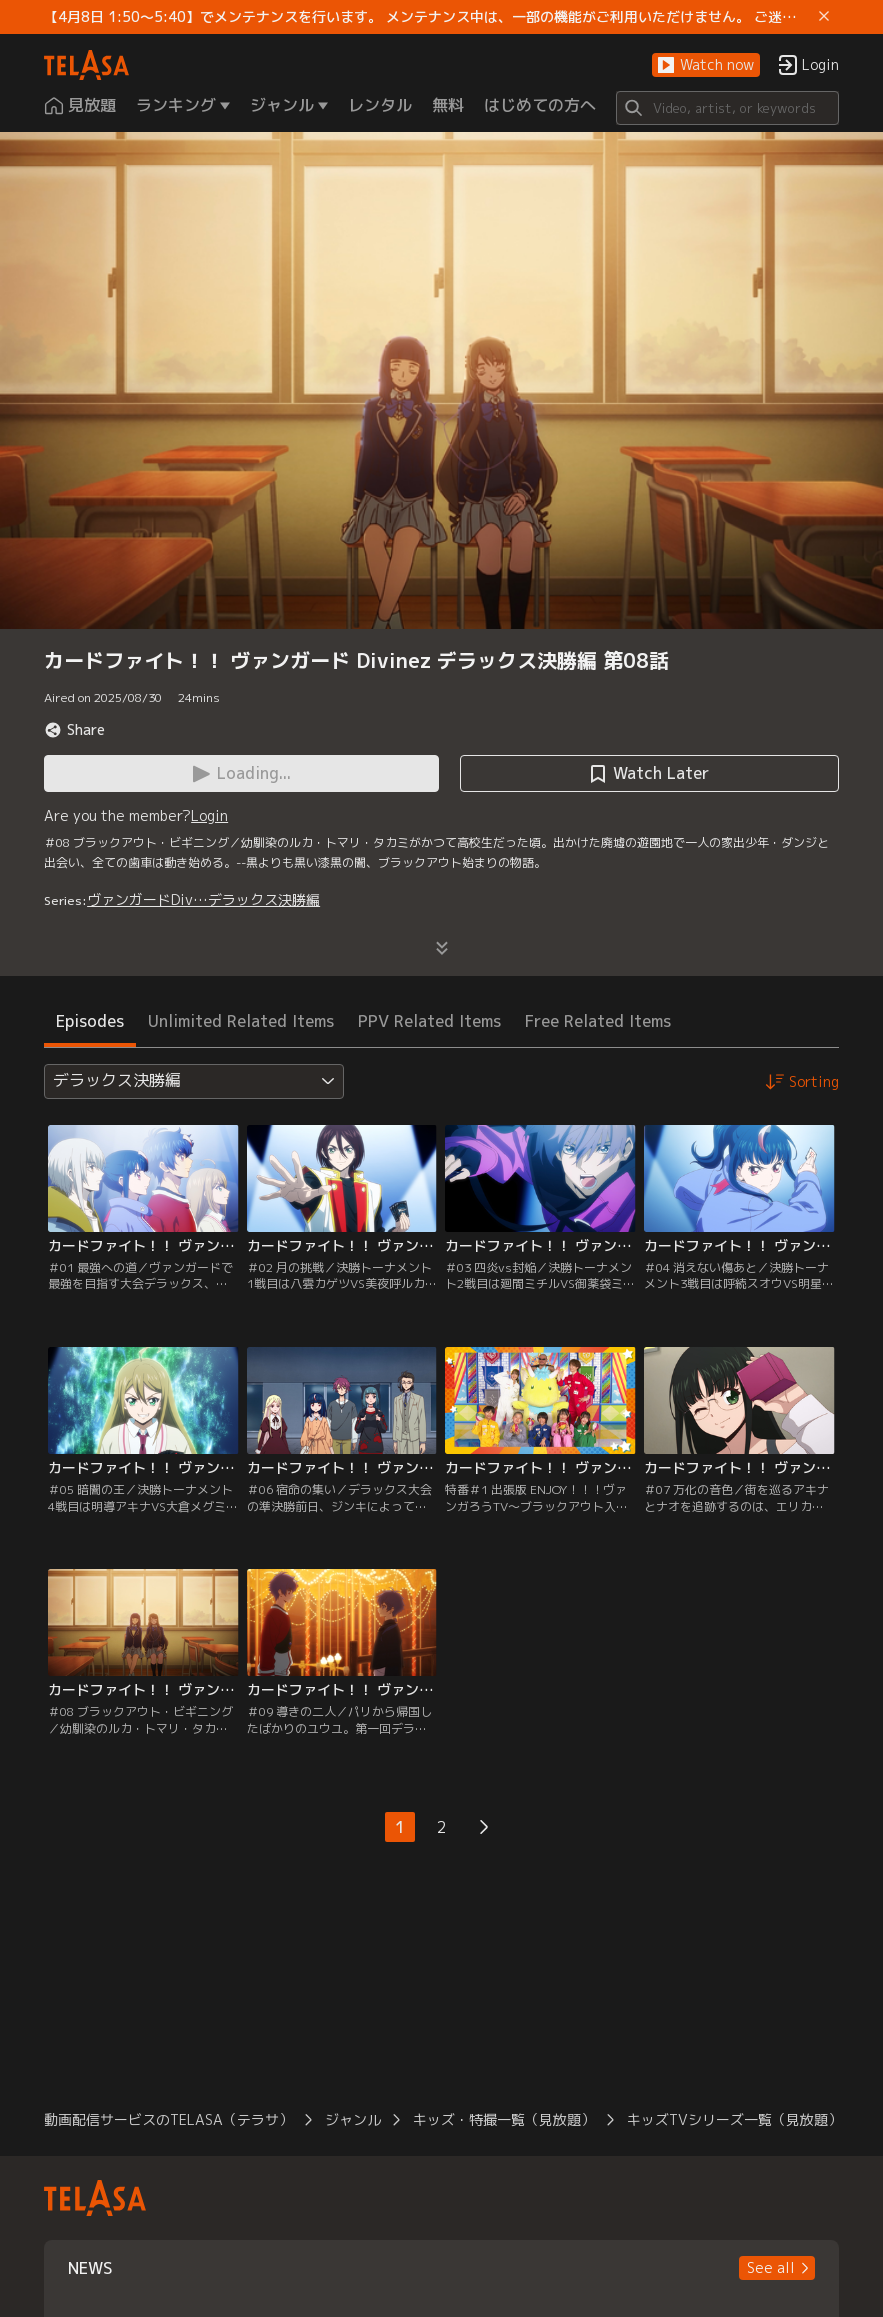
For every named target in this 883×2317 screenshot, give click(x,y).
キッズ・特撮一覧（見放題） (504, 2119)
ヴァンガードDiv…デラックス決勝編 (203, 899)
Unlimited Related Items (241, 1021)
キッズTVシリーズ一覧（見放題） (734, 2119)
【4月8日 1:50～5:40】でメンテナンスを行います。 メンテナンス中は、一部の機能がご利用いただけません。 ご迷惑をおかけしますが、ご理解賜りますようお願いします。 (427, 17)
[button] (706, 65)
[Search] (727, 108)
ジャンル (353, 2119)
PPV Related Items (429, 1021)
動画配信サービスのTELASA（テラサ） (168, 2119)
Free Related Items (598, 1021)
